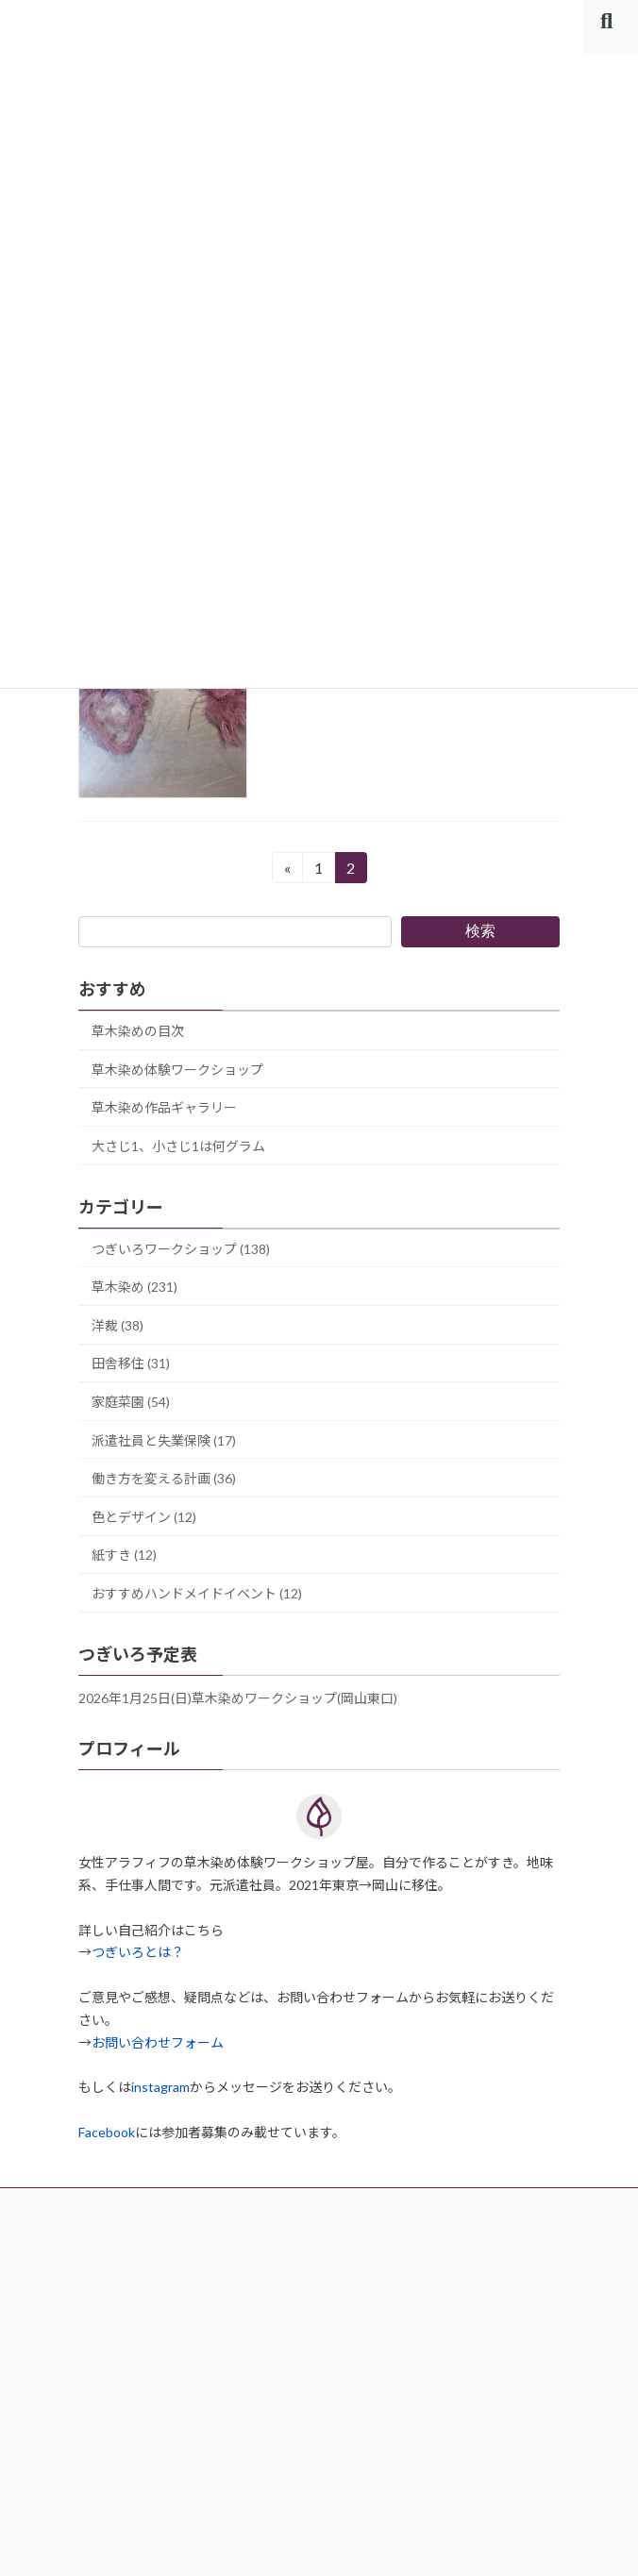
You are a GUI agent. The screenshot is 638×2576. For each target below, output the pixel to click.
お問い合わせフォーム (158, 2042)
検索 (480, 931)
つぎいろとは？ (138, 1952)
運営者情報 (113, 2282)
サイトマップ (120, 2410)
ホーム (99, 2218)
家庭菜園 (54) (131, 1402)
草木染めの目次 (138, 1031)
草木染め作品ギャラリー (164, 1107)
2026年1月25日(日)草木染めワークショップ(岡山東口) (237, 1698)
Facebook (106, 2132)
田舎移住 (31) (131, 1363)
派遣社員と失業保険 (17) (164, 1439)
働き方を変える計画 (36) (164, 1478)
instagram (160, 2087)
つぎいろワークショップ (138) (181, 1248)
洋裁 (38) (117, 1325)
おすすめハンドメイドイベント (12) (197, 1593)
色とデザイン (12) (144, 1517)
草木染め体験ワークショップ (177, 1069)
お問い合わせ (120, 2475)
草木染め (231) (134, 1287)
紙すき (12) (124, 1555)
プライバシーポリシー (149, 2346)
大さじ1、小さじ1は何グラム (178, 1146)
